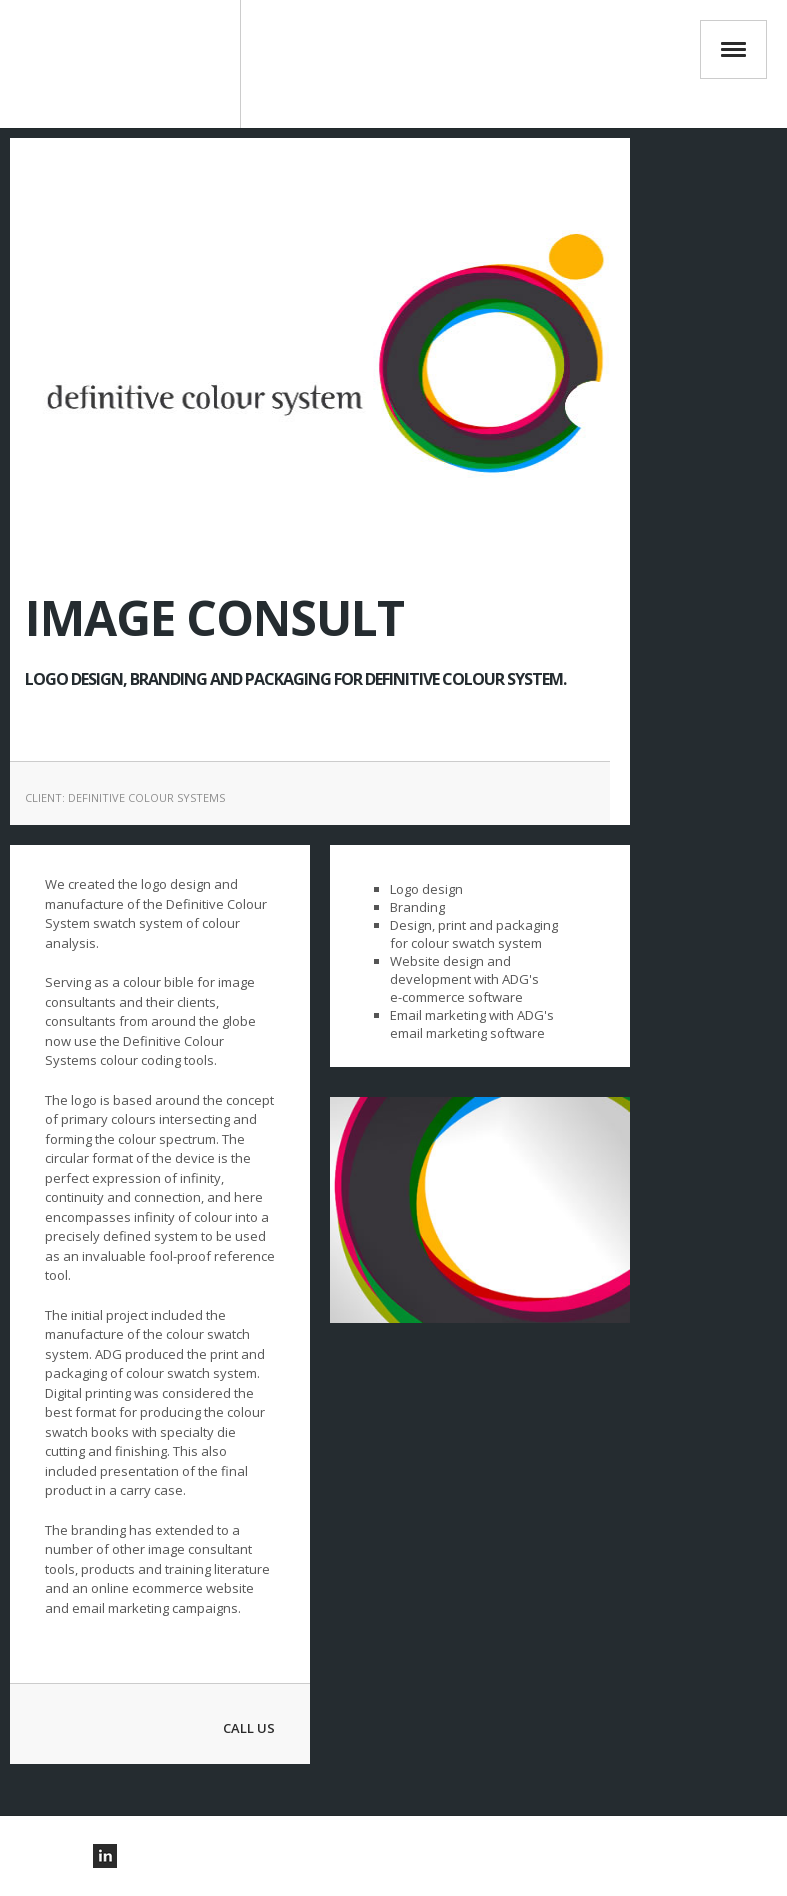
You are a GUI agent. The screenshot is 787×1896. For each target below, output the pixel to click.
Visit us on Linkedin (105, 1856)
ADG (130, 64)
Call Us (249, 1728)
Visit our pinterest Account (49, 1856)
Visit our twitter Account (77, 1856)
